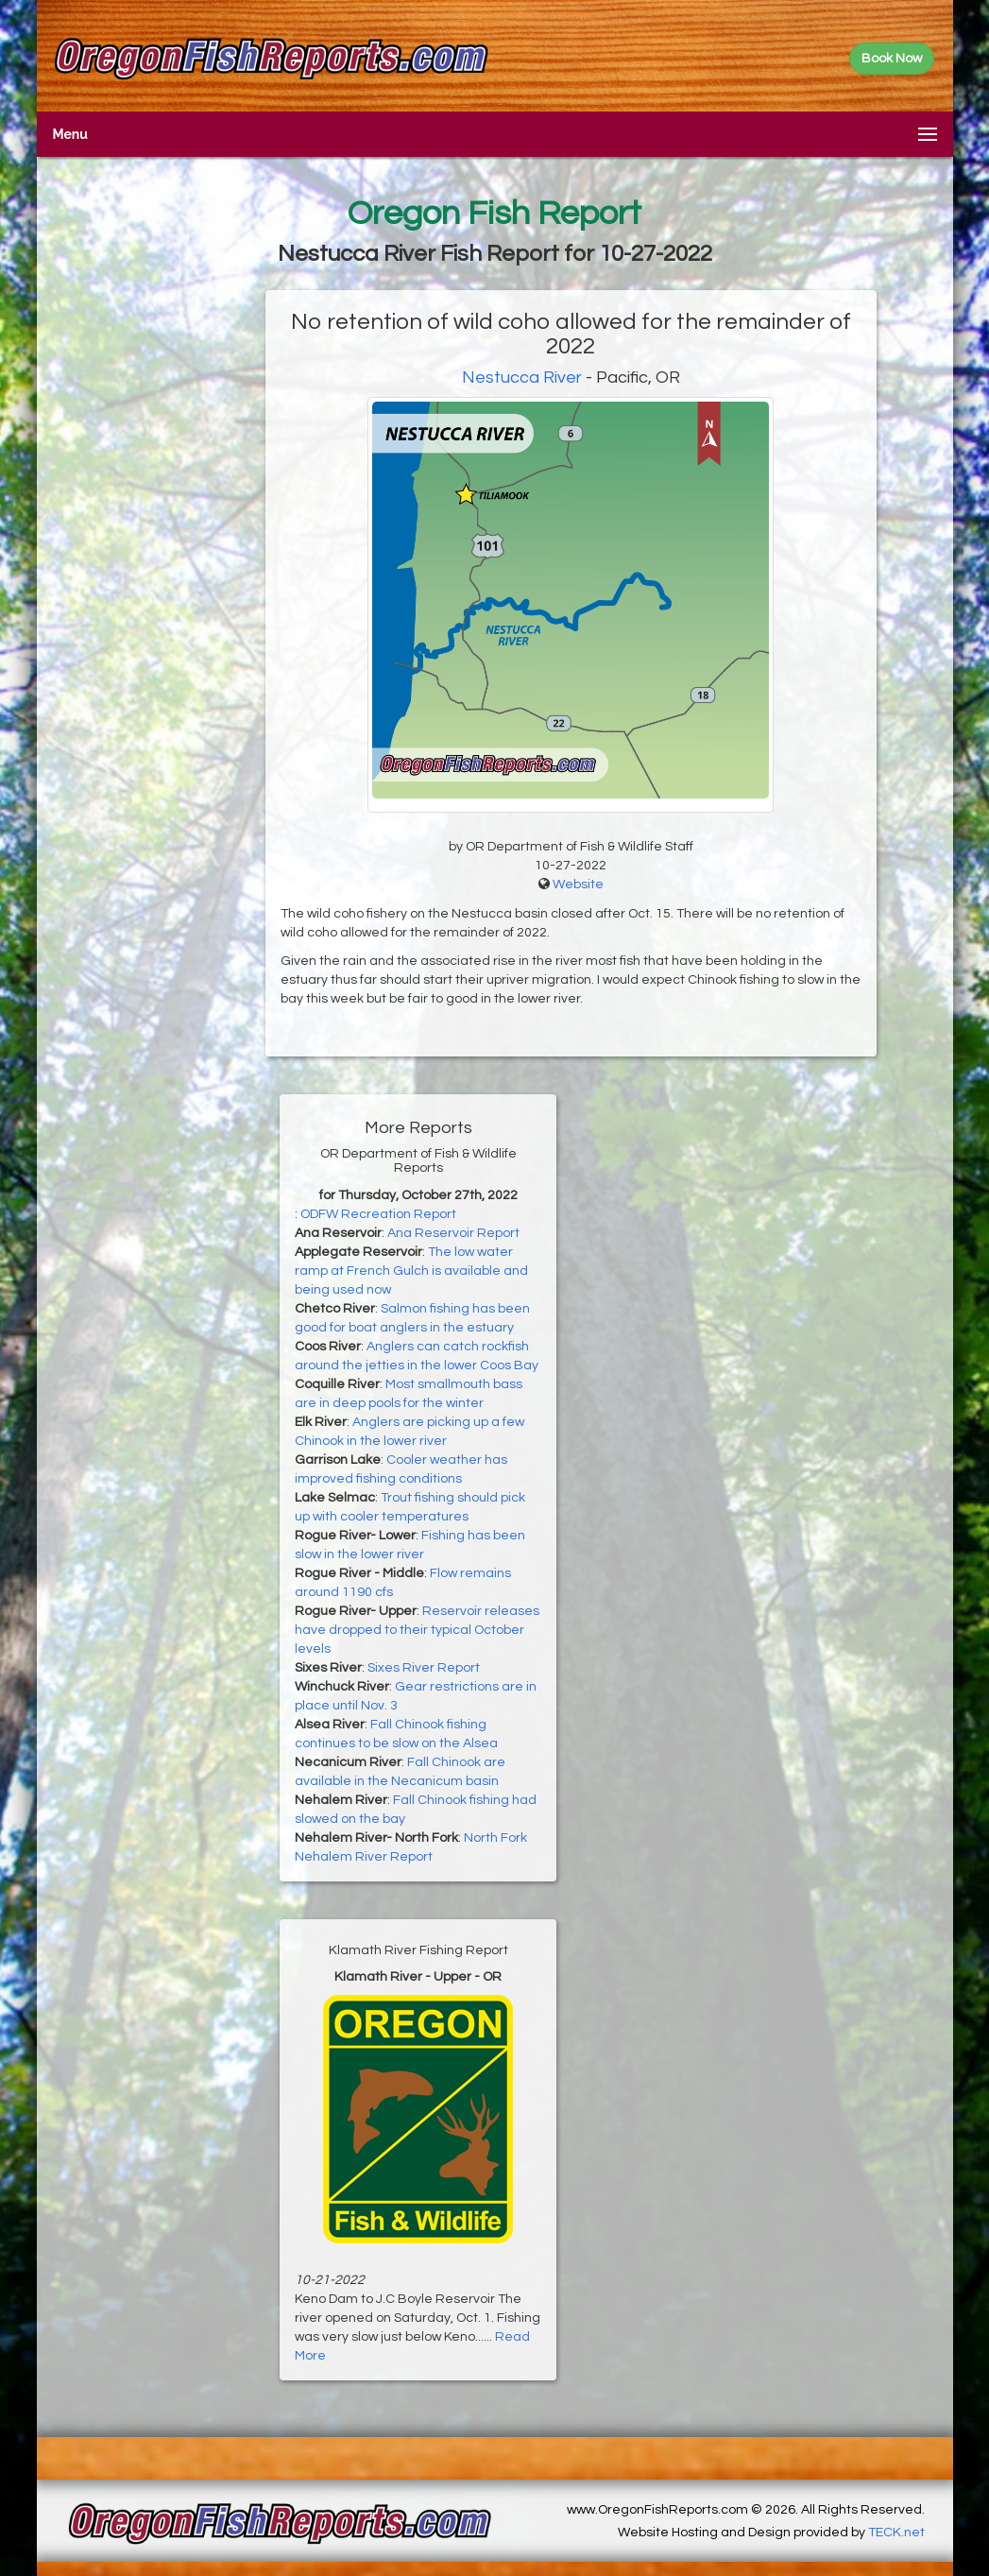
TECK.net (896, 2532)
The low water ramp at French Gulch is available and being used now (411, 1271)
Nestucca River (522, 377)
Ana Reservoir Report (453, 1233)
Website (578, 884)
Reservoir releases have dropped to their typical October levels (417, 1630)
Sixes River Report (423, 1667)
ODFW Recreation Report (378, 1214)
